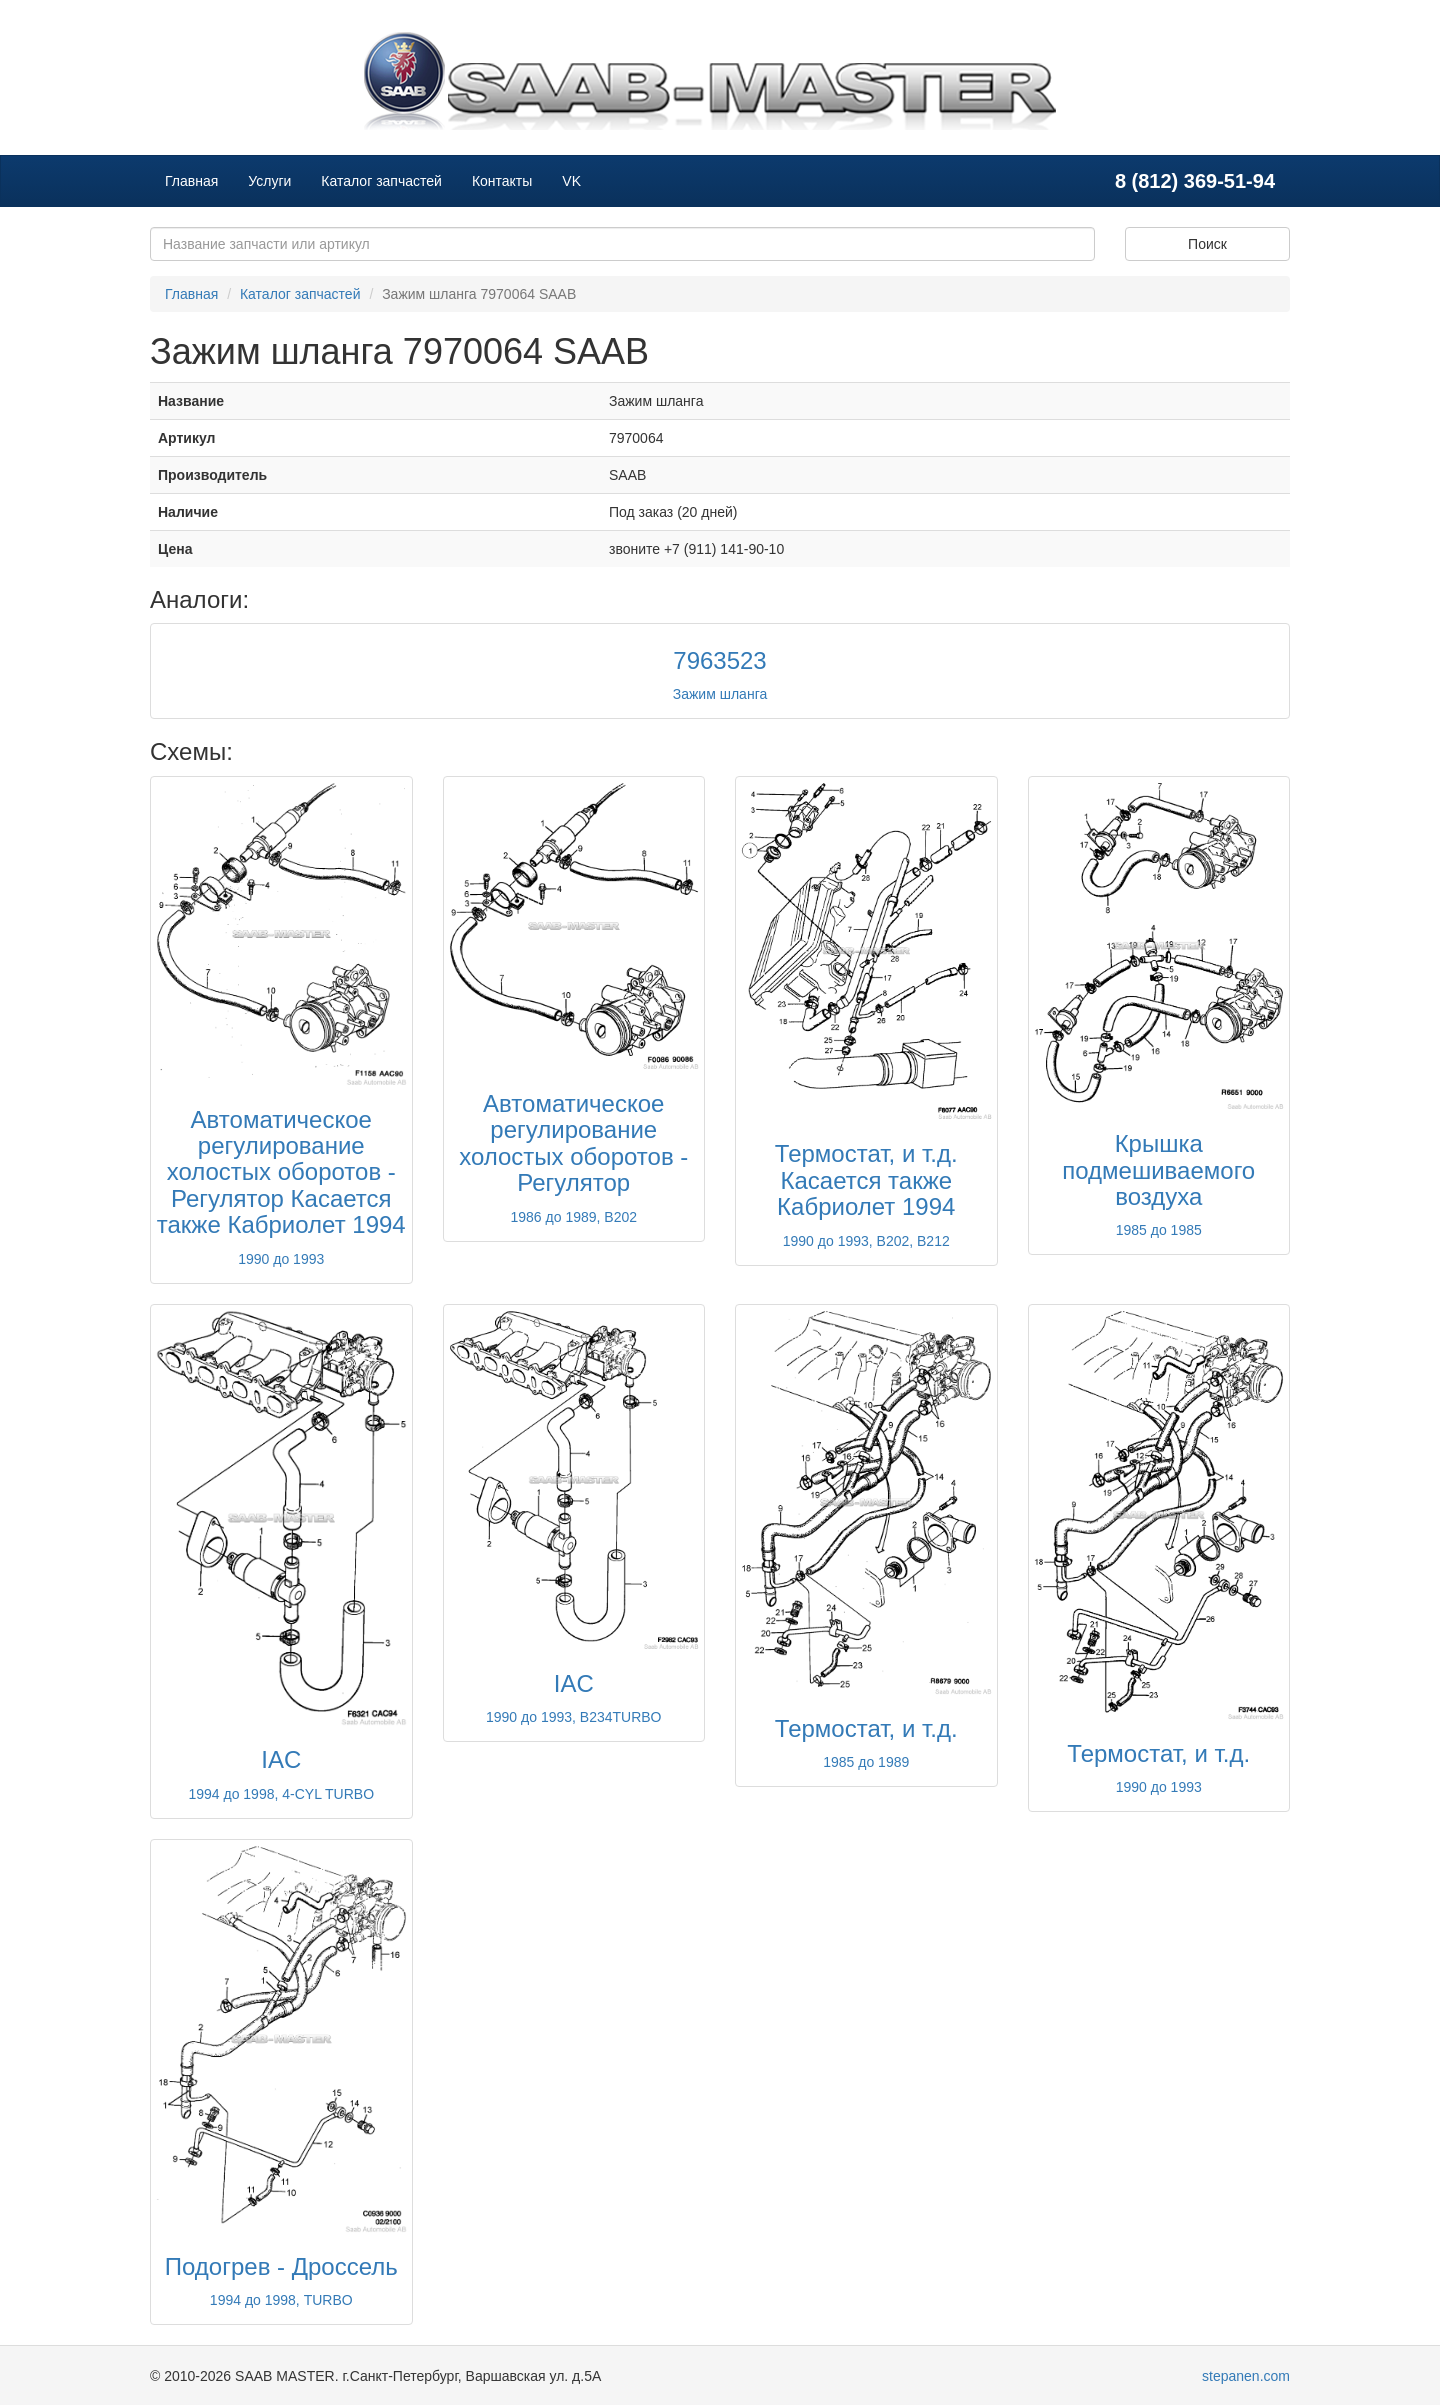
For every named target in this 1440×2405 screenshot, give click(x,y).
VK (571, 181)
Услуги (269, 181)
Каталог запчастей (381, 181)
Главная (191, 181)
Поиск (1207, 244)
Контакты (502, 181)
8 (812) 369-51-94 (1195, 181)
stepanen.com (1246, 2376)
